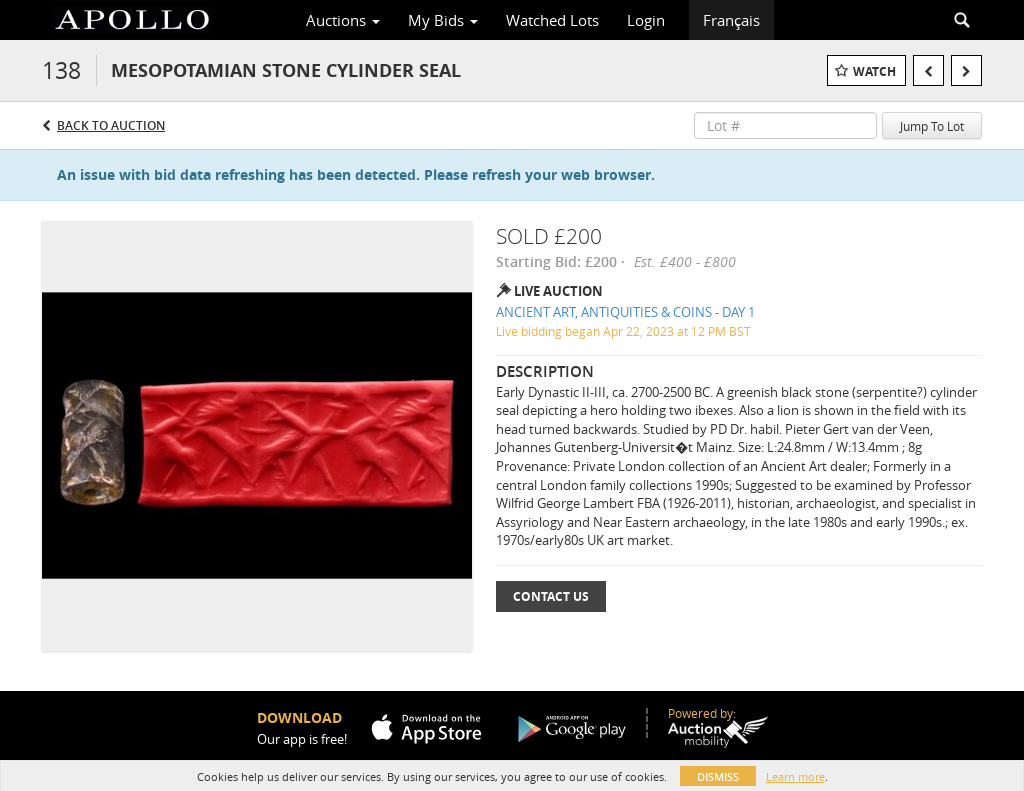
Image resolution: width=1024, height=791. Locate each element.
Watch (874, 71)
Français (731, 20)
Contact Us (551, 596)
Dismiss (718, 776)
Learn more (795, 776)
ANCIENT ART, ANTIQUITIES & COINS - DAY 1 (625, 312)
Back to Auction (111, 125)
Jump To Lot (932, 126)
